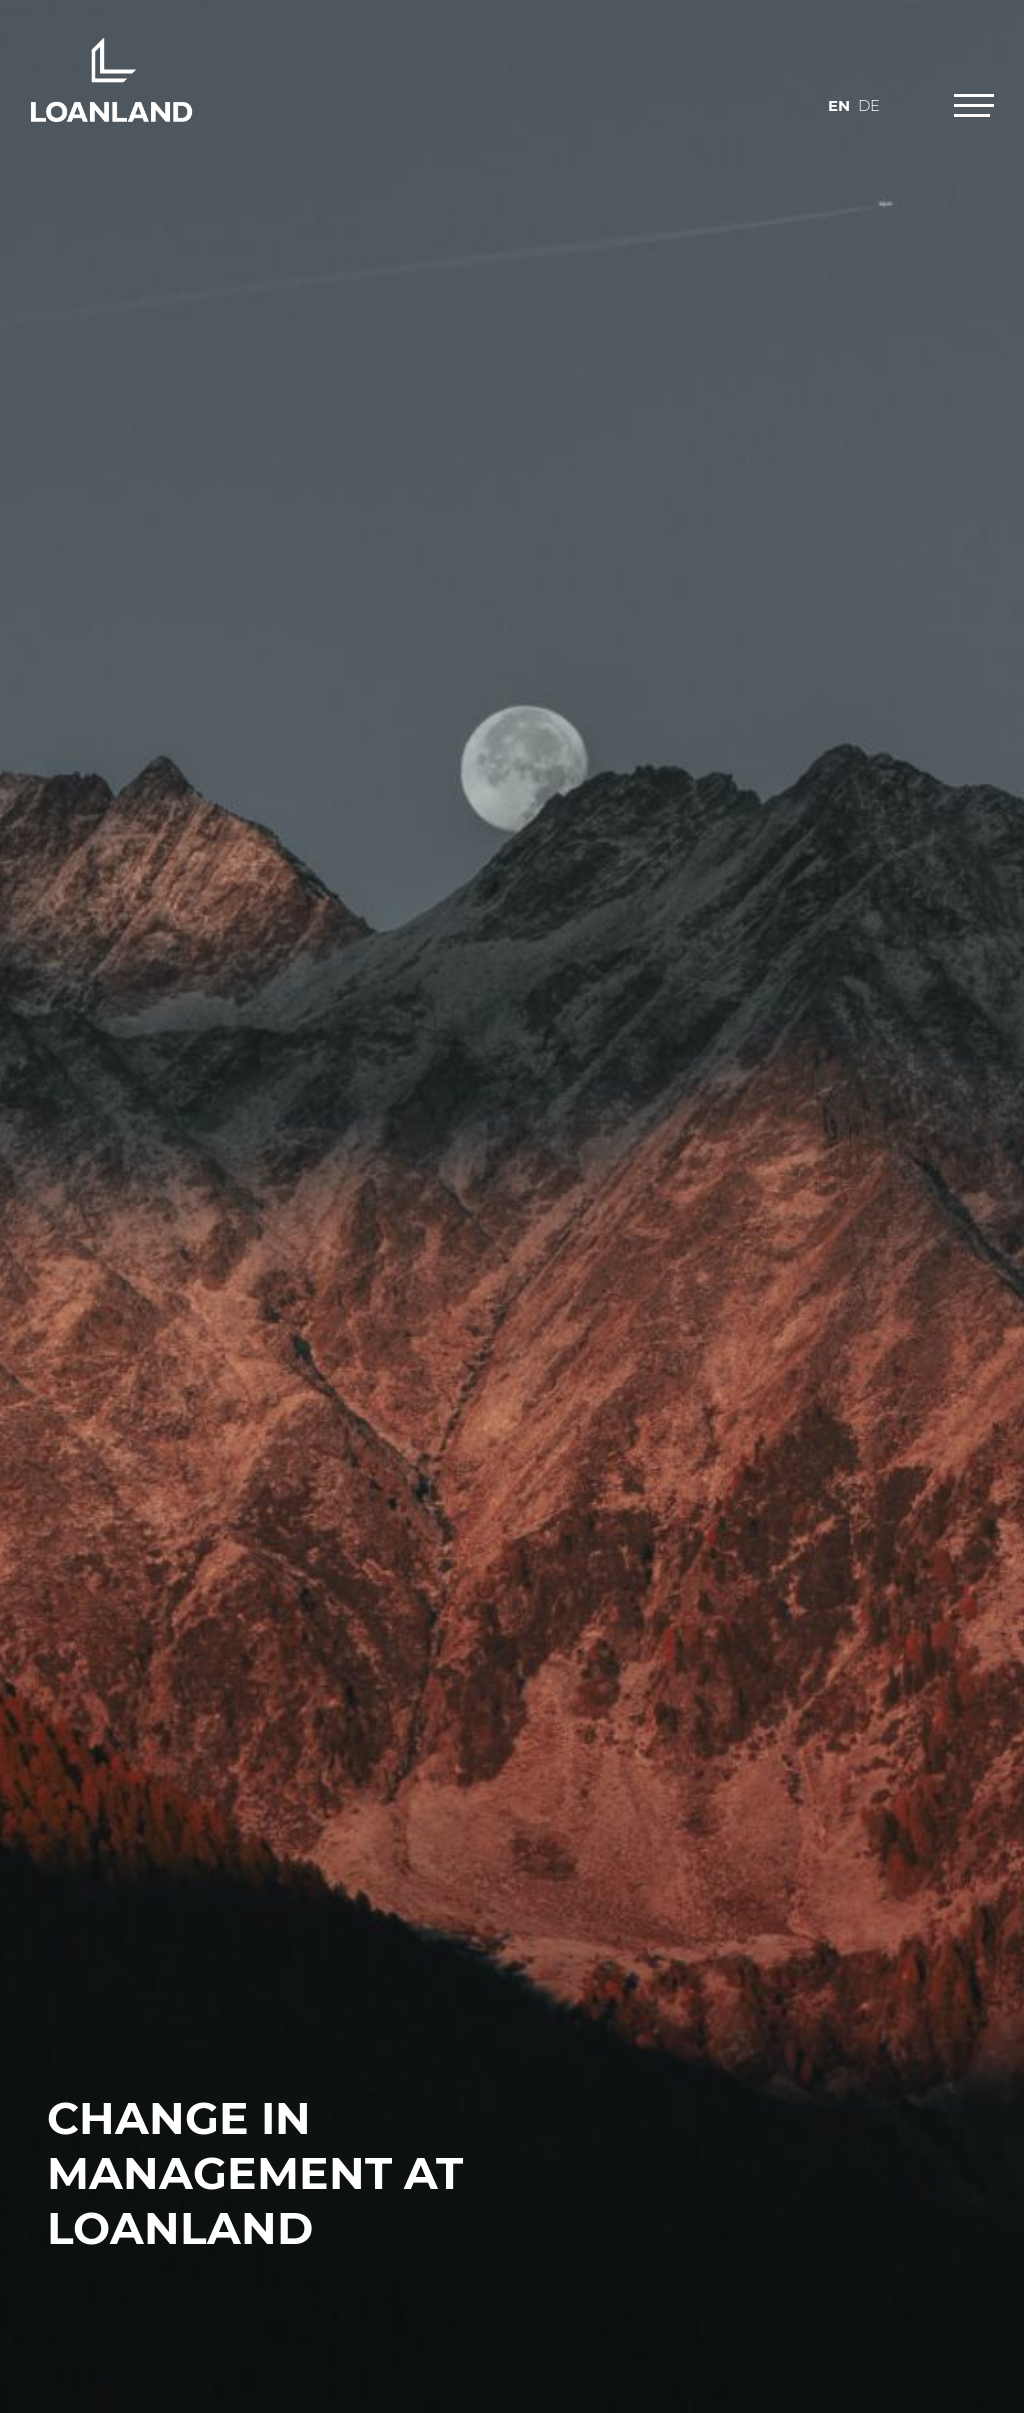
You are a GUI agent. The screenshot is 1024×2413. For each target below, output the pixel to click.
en (839, 105)
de (869, 105)
